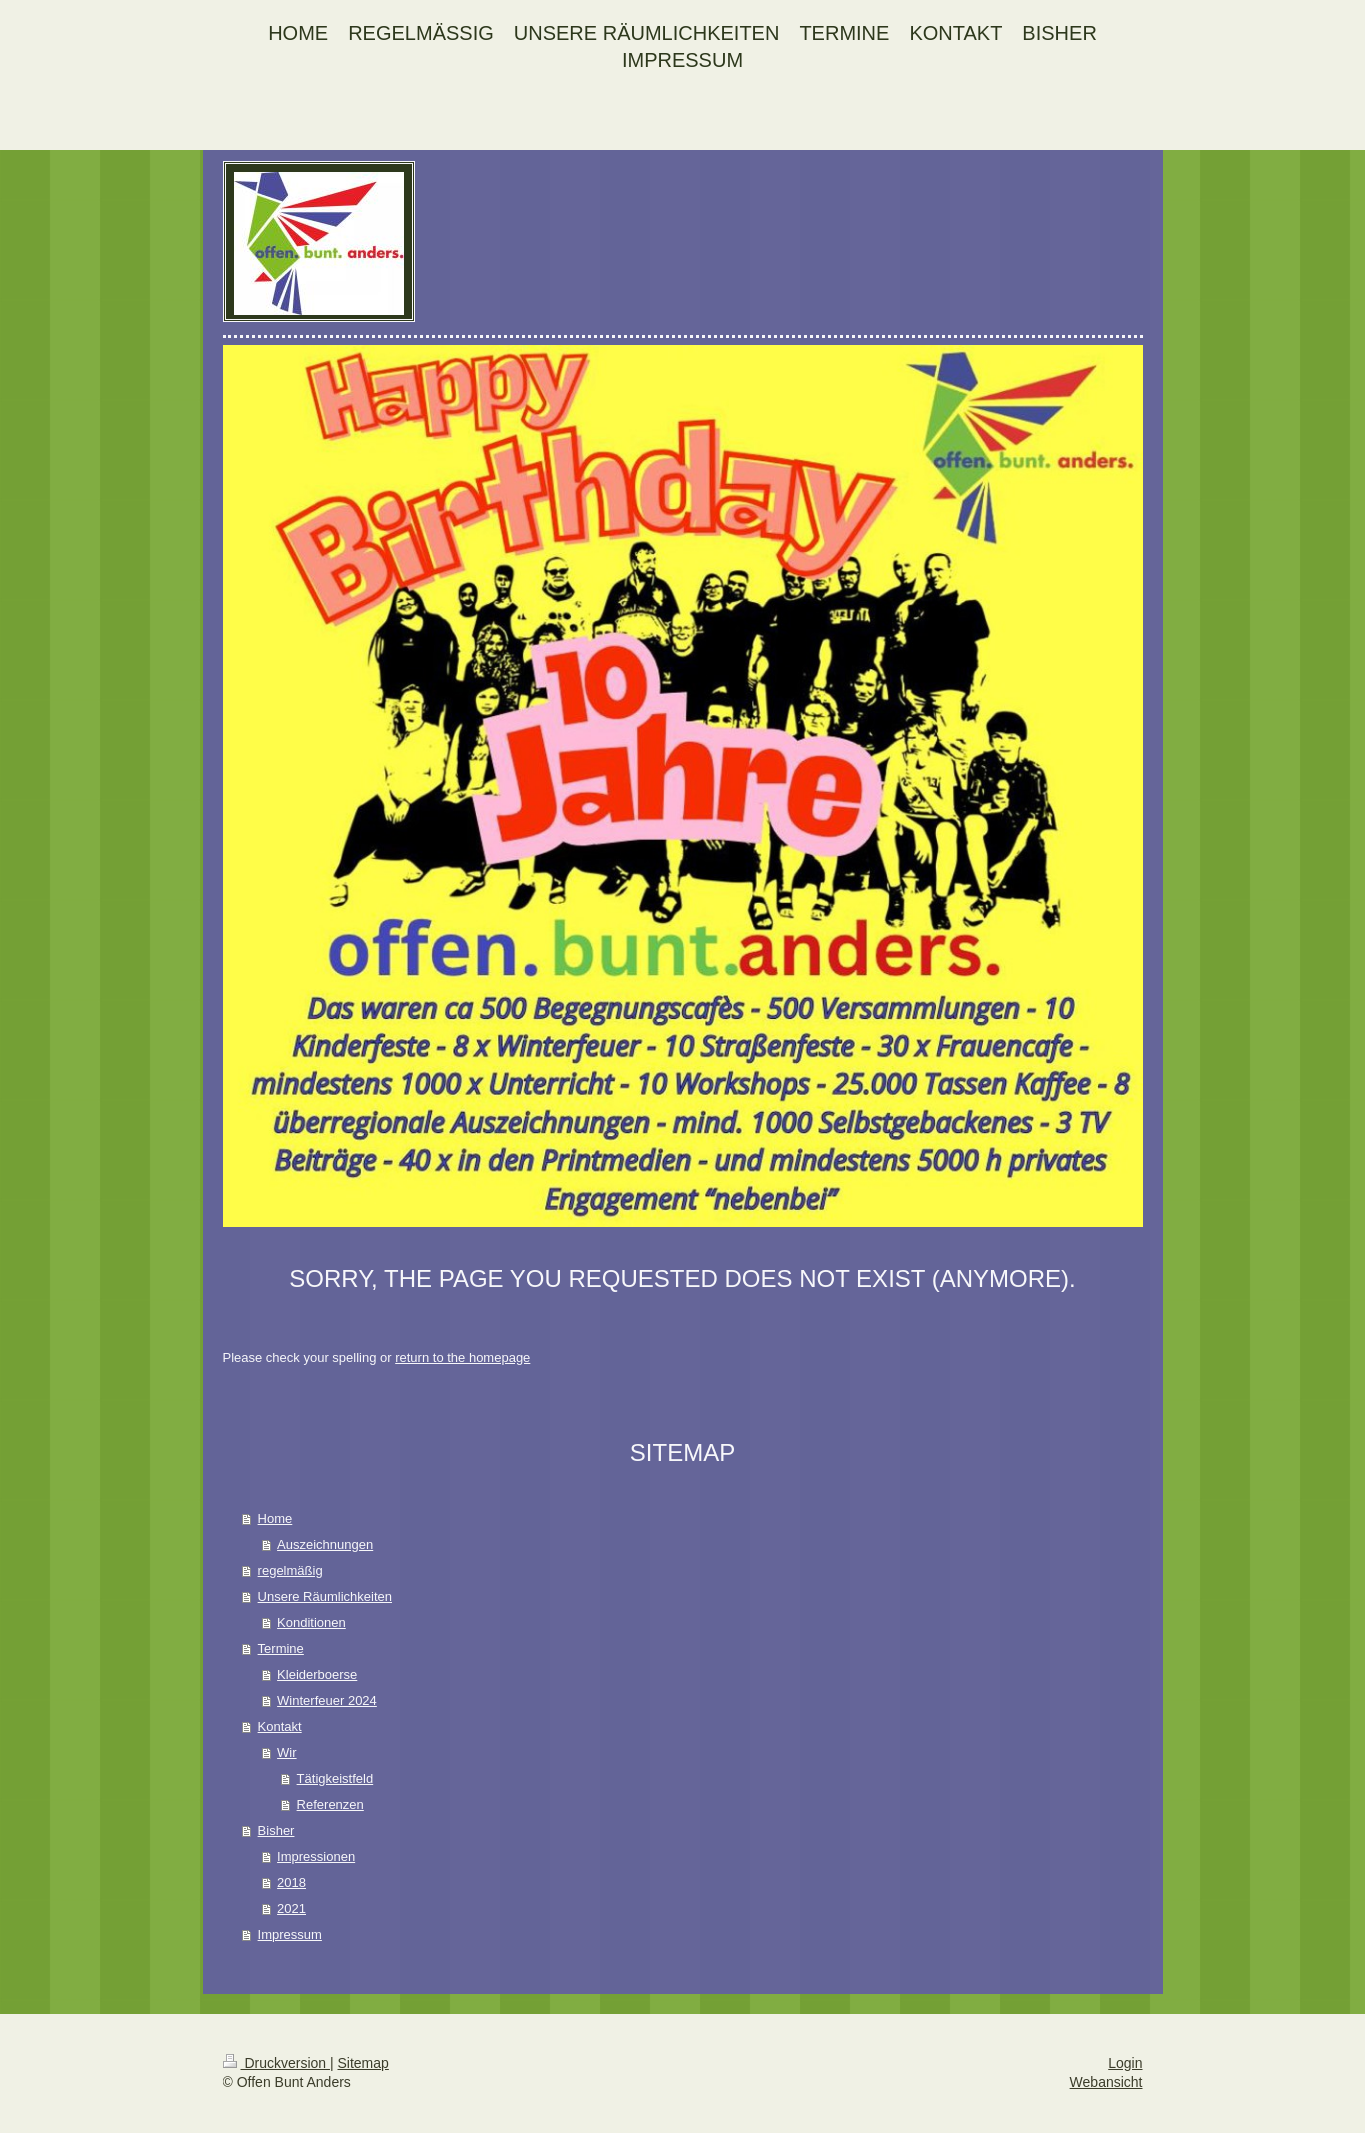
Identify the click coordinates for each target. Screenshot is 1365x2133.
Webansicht (1106, 2082)
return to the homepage (462, 1357)
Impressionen (316, 1856)
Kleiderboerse (317, 1674)
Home (275, 1518)
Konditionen (311, 1622)
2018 (291, 1882)
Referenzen (330, 1804)
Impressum (290, 1934)
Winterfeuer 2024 (327, 1700)
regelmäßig (290, 1570)
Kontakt (280, 1726)
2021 (291, 1908)
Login (1125, 2063)
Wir (287, 1752)
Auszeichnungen (325, 1544)
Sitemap (363, 2063)
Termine (281, 1648)
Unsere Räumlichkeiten (325, 1596)
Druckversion (276, 2063)
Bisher (276, 1830)
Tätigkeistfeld (335, 1778)
